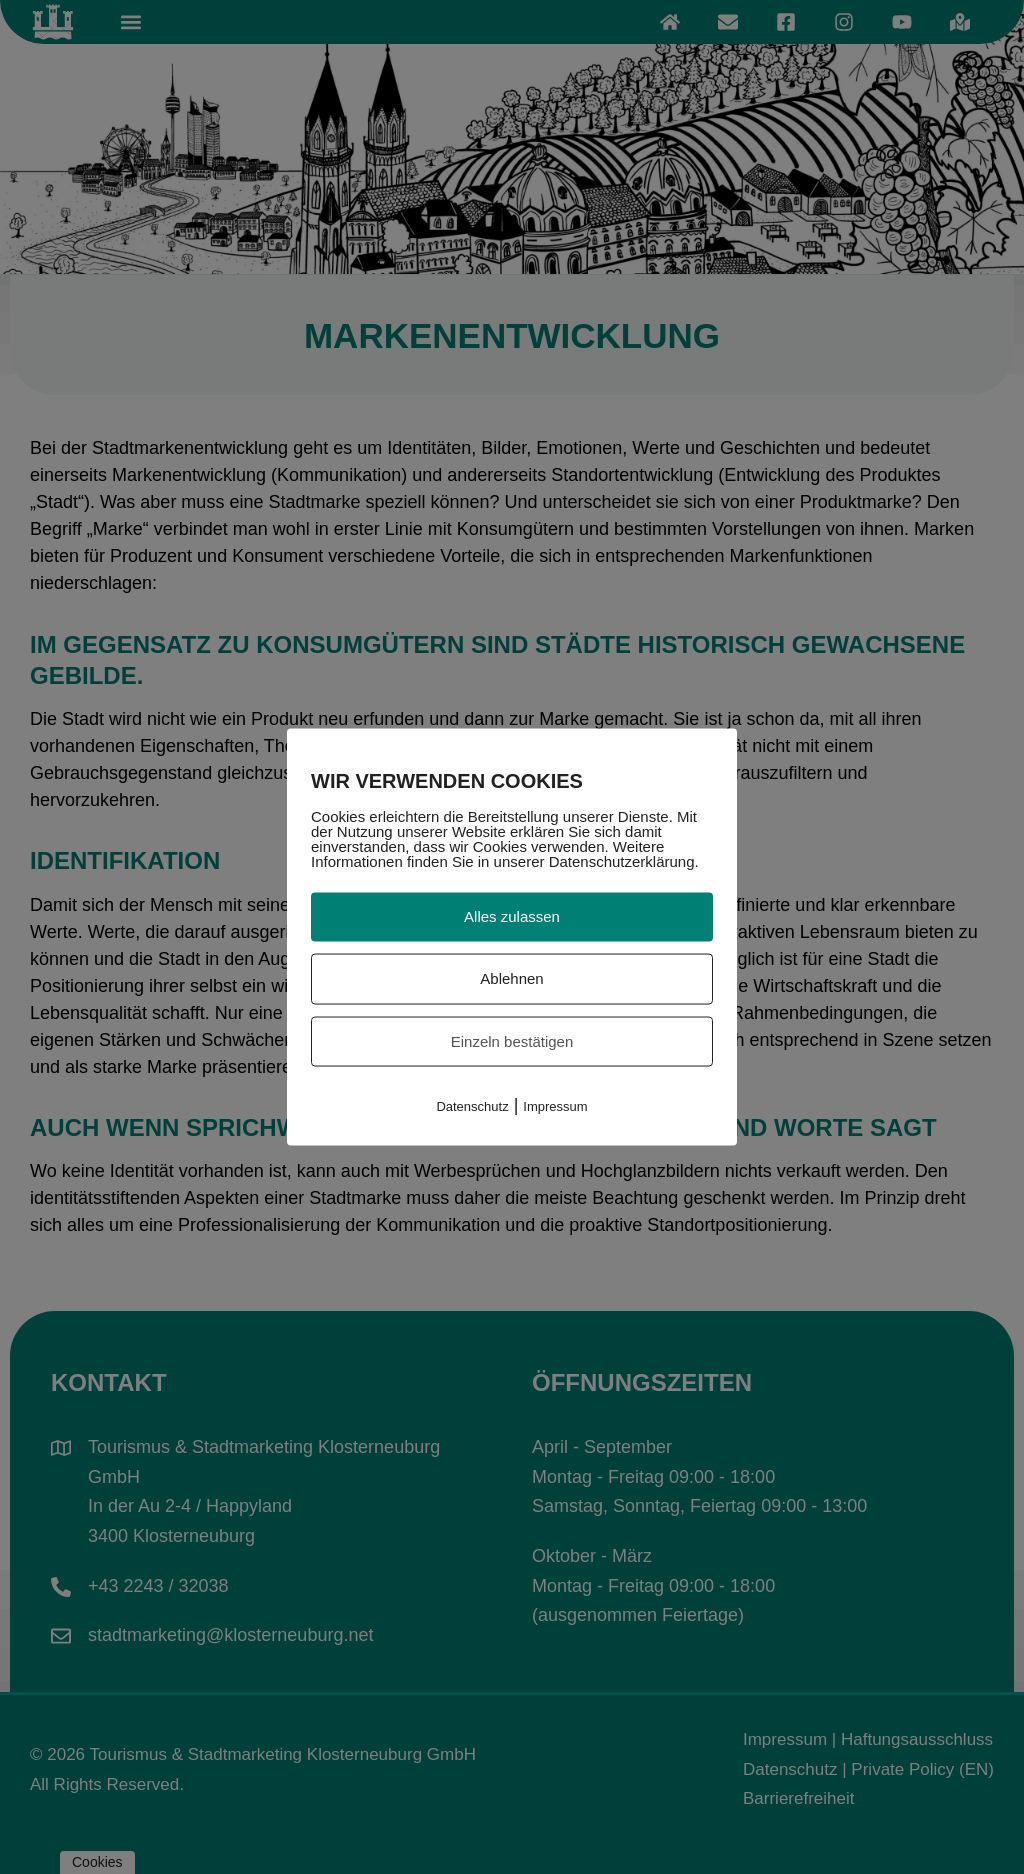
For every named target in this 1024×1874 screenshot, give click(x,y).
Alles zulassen (512, 916)
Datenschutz (472, 1106)
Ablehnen (511, 977)
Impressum (555, 1106)
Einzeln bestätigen (512, 1040)
